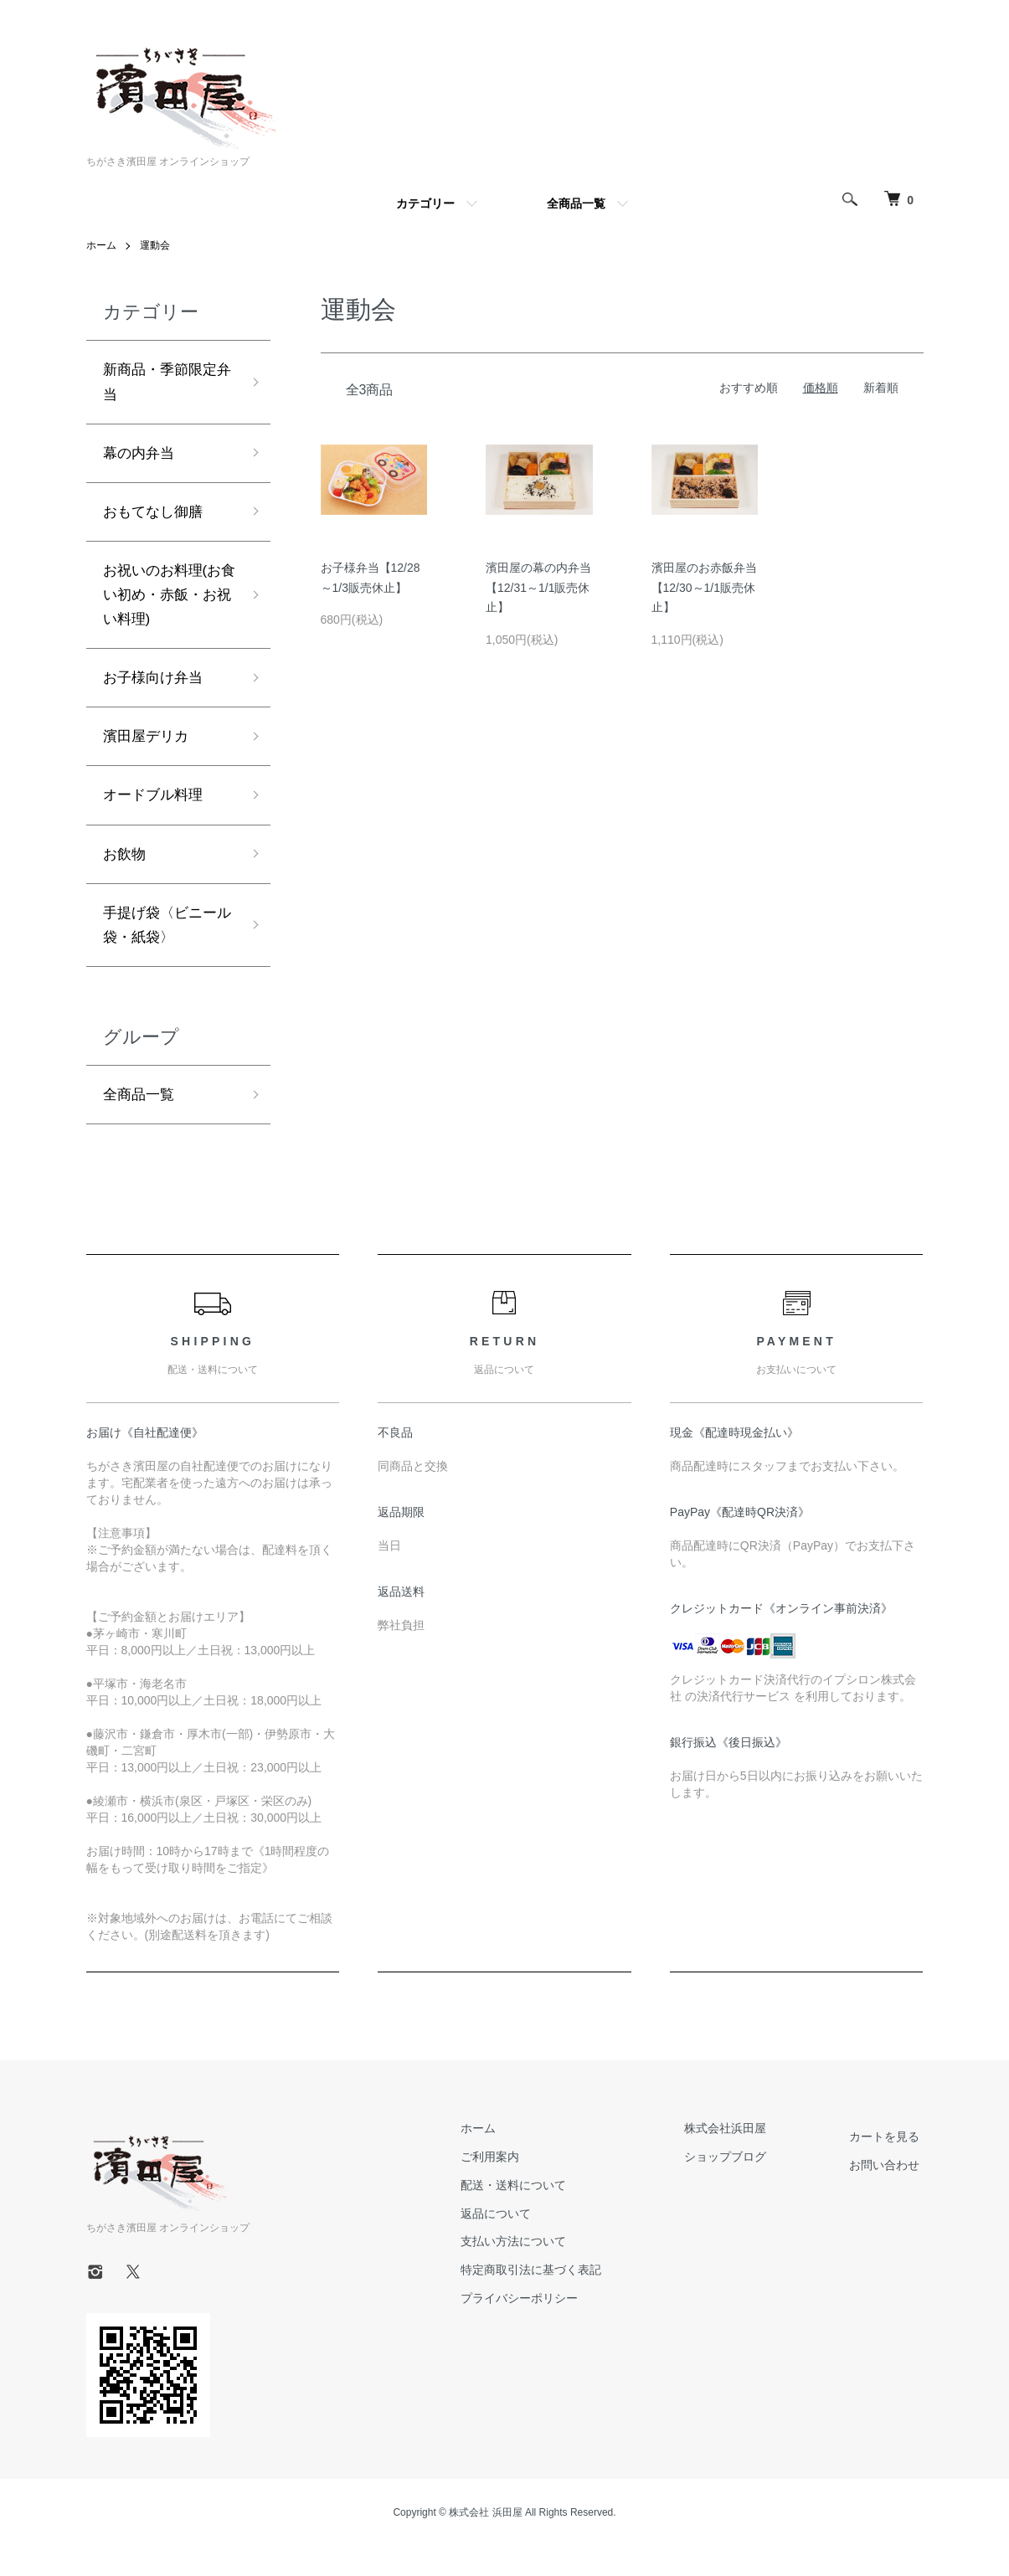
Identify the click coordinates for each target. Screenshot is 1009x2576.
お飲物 (125, 866)
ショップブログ (737, 2174)
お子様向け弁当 (155, 686)
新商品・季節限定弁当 (163, 383)
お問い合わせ (888, 2182)
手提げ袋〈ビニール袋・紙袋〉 (163, 939)
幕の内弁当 (140, 455)
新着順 (880, 387)
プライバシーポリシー (538, 2315)
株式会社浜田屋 (737, 2145)
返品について (515, 2230)
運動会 (155, 245)
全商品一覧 (576, 203)
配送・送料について (532, 2201)
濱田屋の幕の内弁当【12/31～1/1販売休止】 (538, 587)
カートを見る (888, 2154)
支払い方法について (532, 2258)
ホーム (101, 245)
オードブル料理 (155, 807)
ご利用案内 (509, 2174)
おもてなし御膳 (155, 515)
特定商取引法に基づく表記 (550, 2287)
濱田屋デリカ (148, 746)
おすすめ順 (748, 387)
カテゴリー (425, 203)
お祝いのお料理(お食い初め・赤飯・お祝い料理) (166, 601)
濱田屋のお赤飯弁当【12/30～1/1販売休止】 (704, 587)
